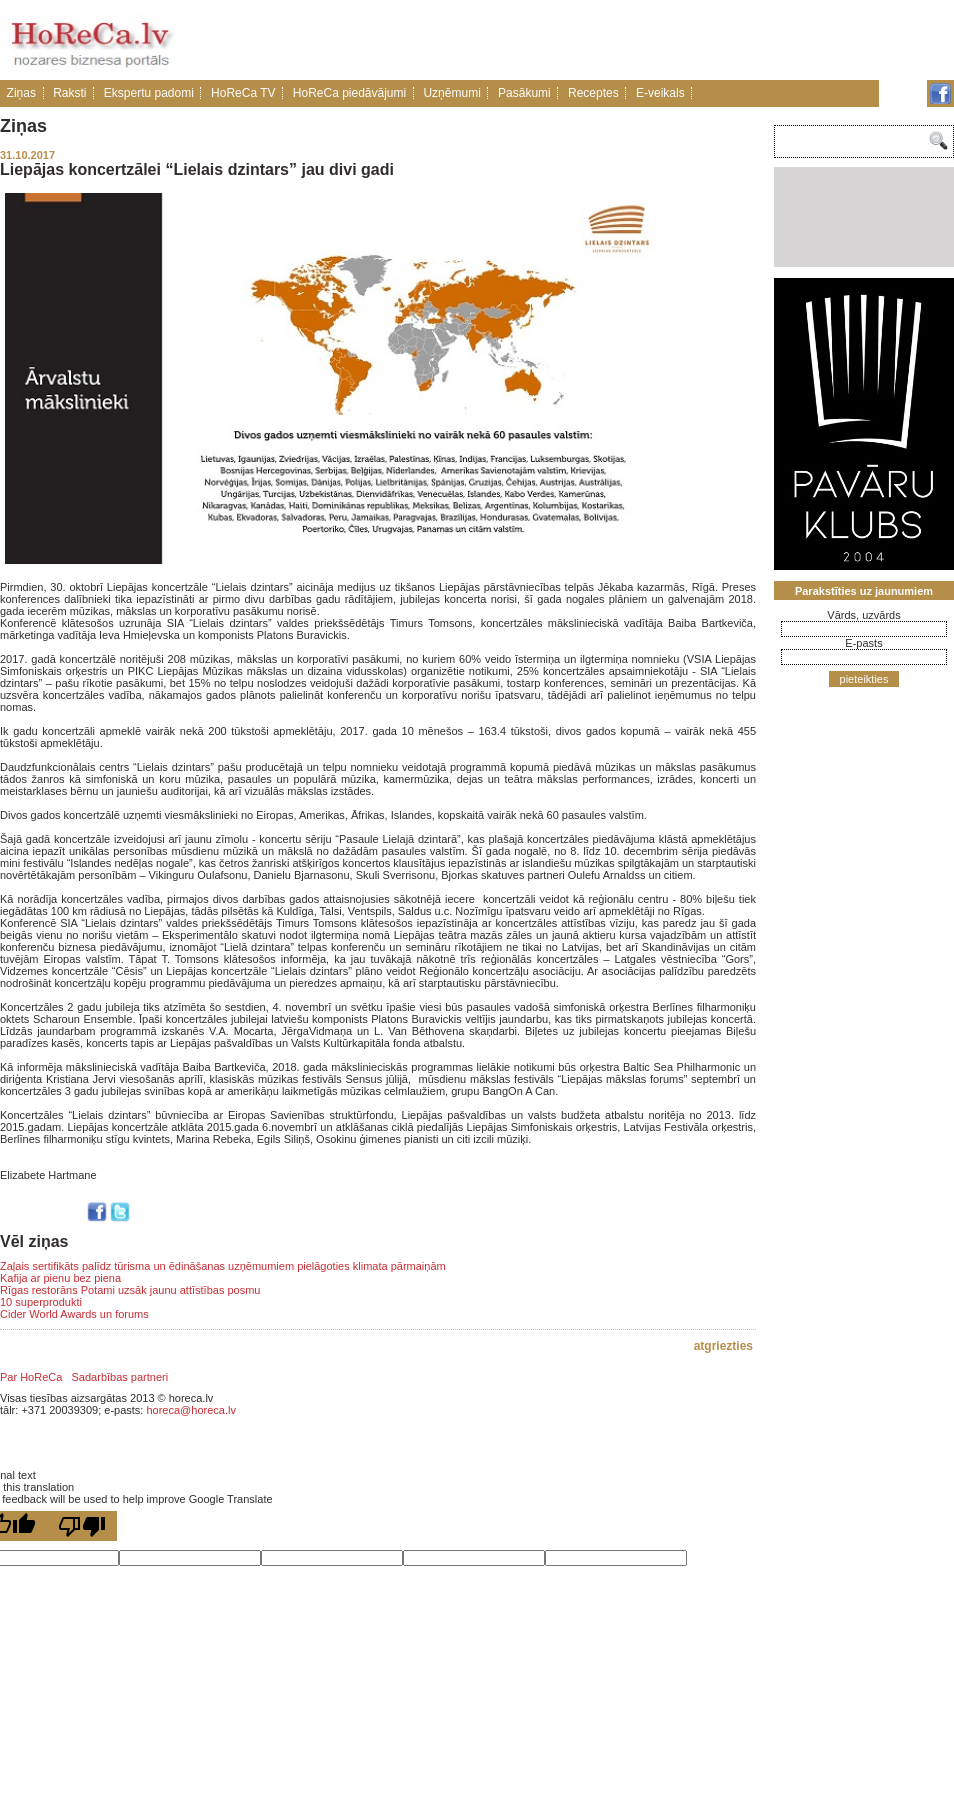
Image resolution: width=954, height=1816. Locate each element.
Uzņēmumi (451, 93)
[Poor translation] (82, 1526)
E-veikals (660, 93)
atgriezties (723, 1346)
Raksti (69, 93)
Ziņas (21, 93)
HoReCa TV (243, 93)
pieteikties (864, 679)
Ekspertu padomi (149, 93)
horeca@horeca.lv (190, 1410)
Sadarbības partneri (120, 1377)
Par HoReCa (31, 1377)
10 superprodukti (41, 1302)
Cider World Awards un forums (74, 1314)
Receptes (593, 93)
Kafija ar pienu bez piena (60, 1278)
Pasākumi (524, 93)
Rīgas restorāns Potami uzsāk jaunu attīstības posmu (130, 1290)
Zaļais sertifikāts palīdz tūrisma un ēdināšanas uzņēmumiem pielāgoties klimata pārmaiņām (223, 1266)
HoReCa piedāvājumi (349, 93)
